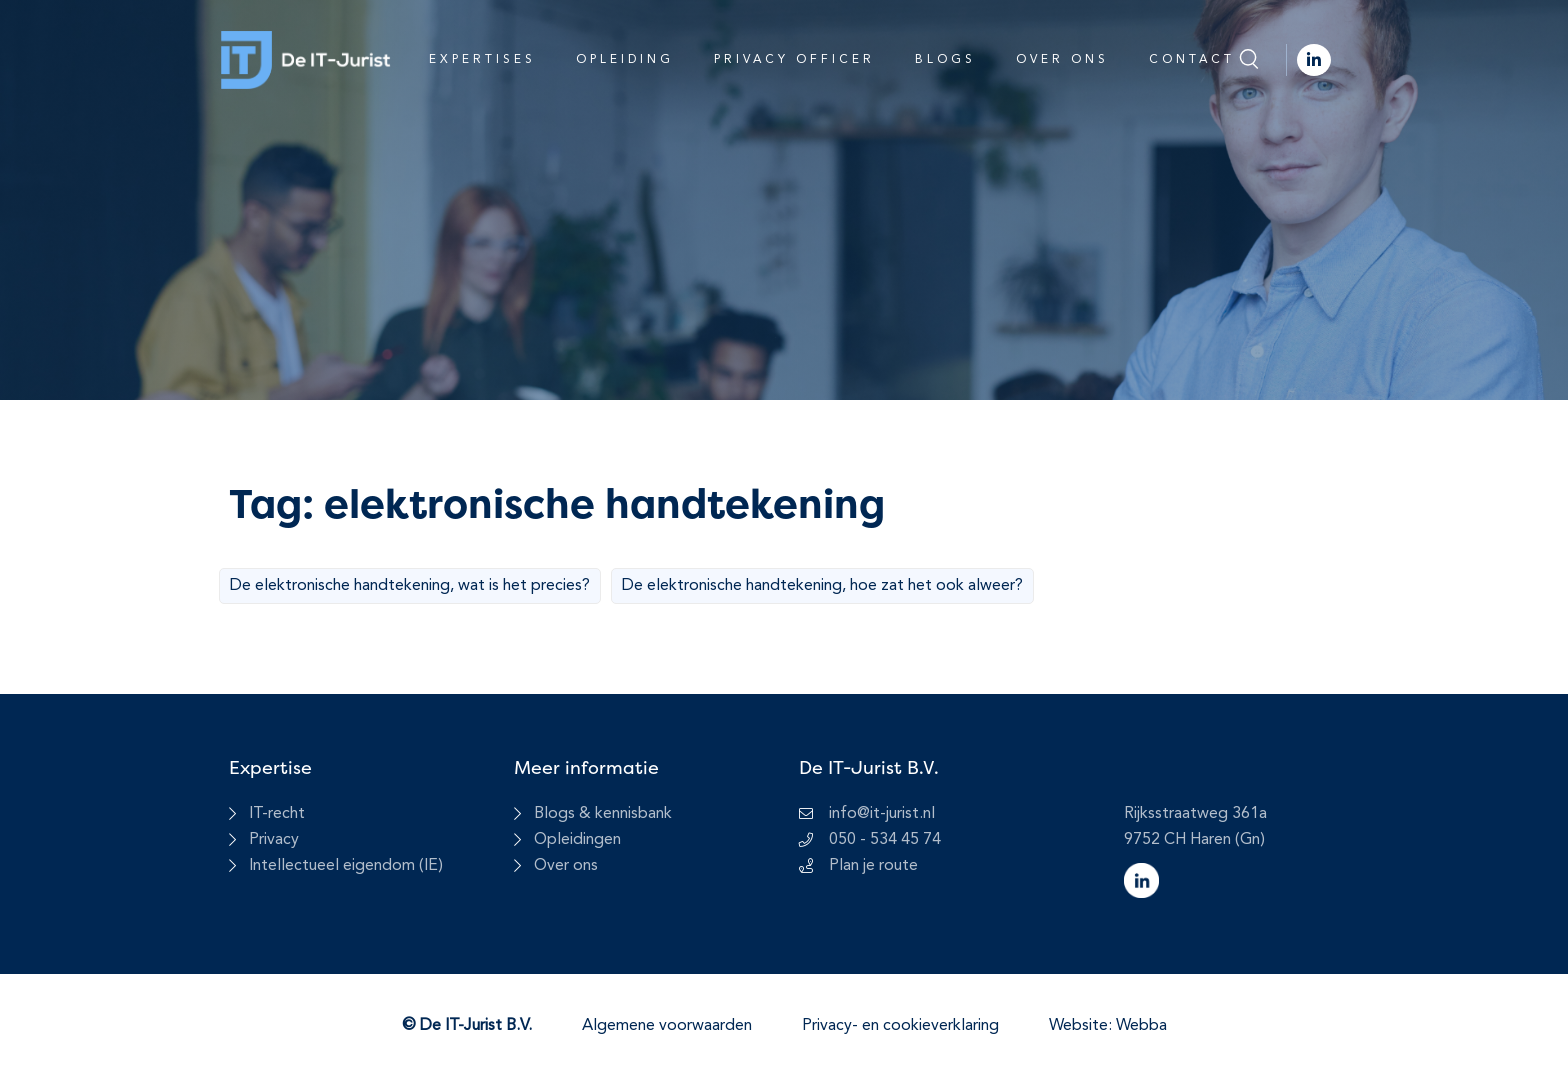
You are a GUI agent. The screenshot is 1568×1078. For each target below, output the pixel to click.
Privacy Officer (794, 60)
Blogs (945, 60)
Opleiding (625, 60)
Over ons (1062, 60)
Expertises (482, 60)
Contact (1192, 60)
